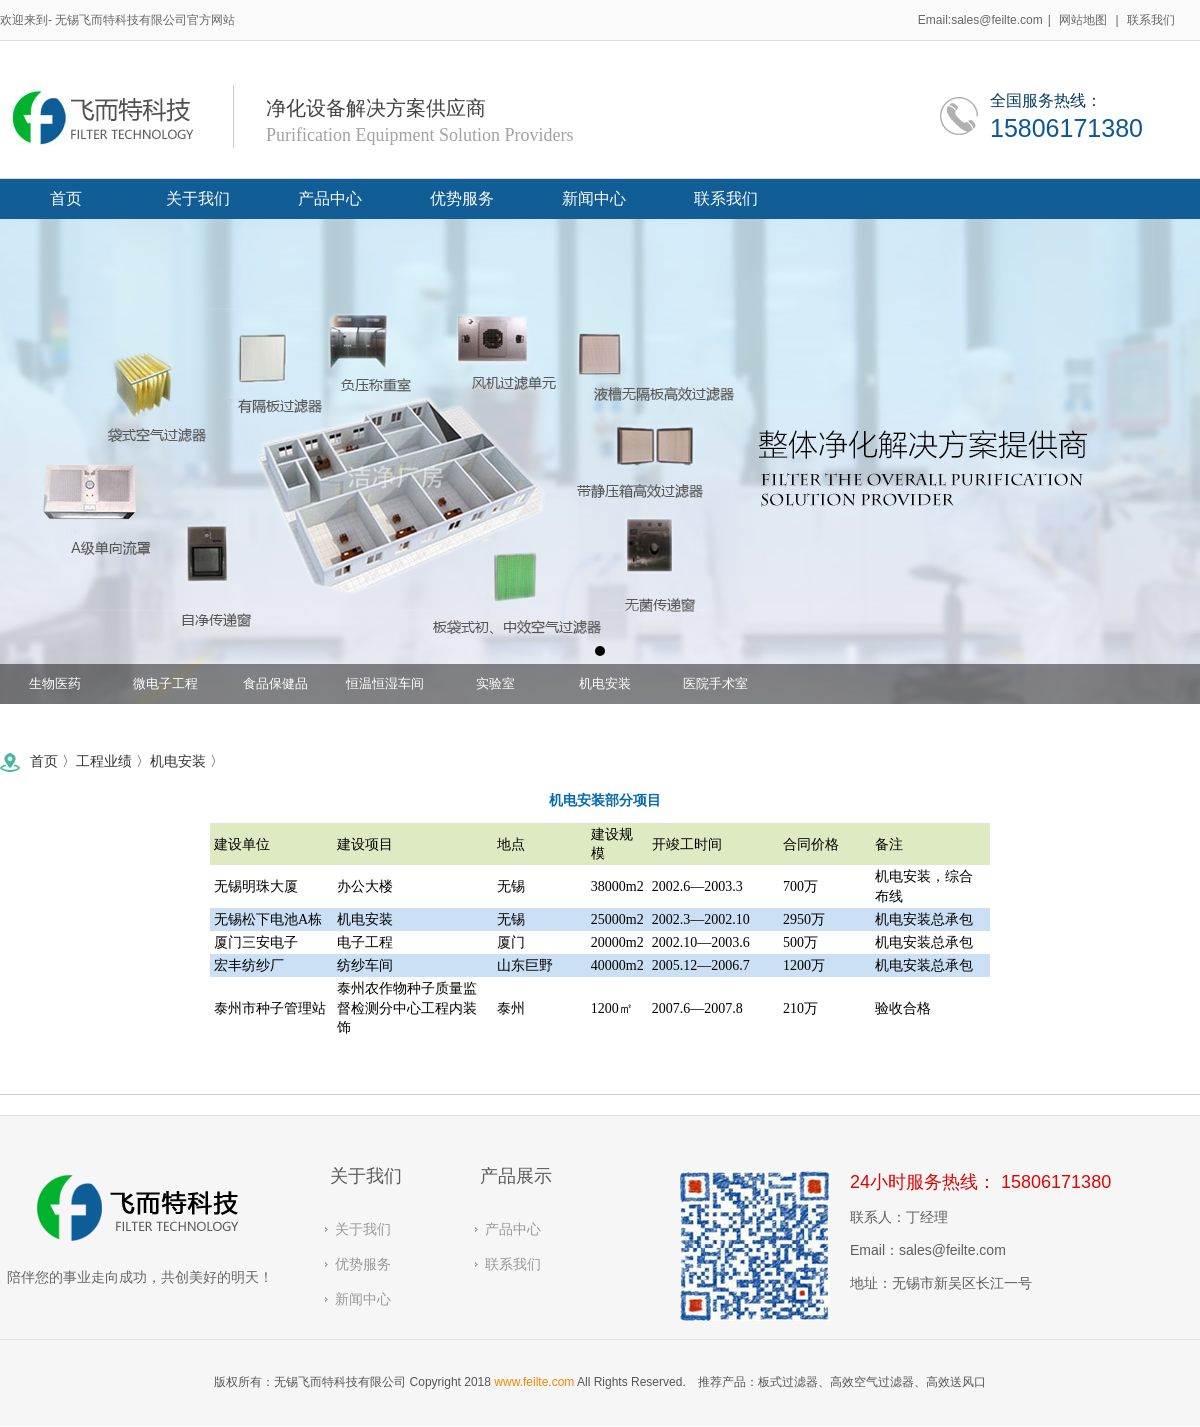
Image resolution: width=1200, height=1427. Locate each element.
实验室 (495, 689)
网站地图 (1083, 20)
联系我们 (1151, 20)
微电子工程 (165, 689)
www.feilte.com (534, 1382)
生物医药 (55, 689)
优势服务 (363, 1264)
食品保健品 (275, 689)
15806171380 (1066, 126)
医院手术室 (715, 689)
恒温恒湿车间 (385, 689)
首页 (28, 761)
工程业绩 (88, 761)
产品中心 (513, 1229)
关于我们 (363, 1229)
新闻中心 (363, 1299)
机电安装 (605, 689)
